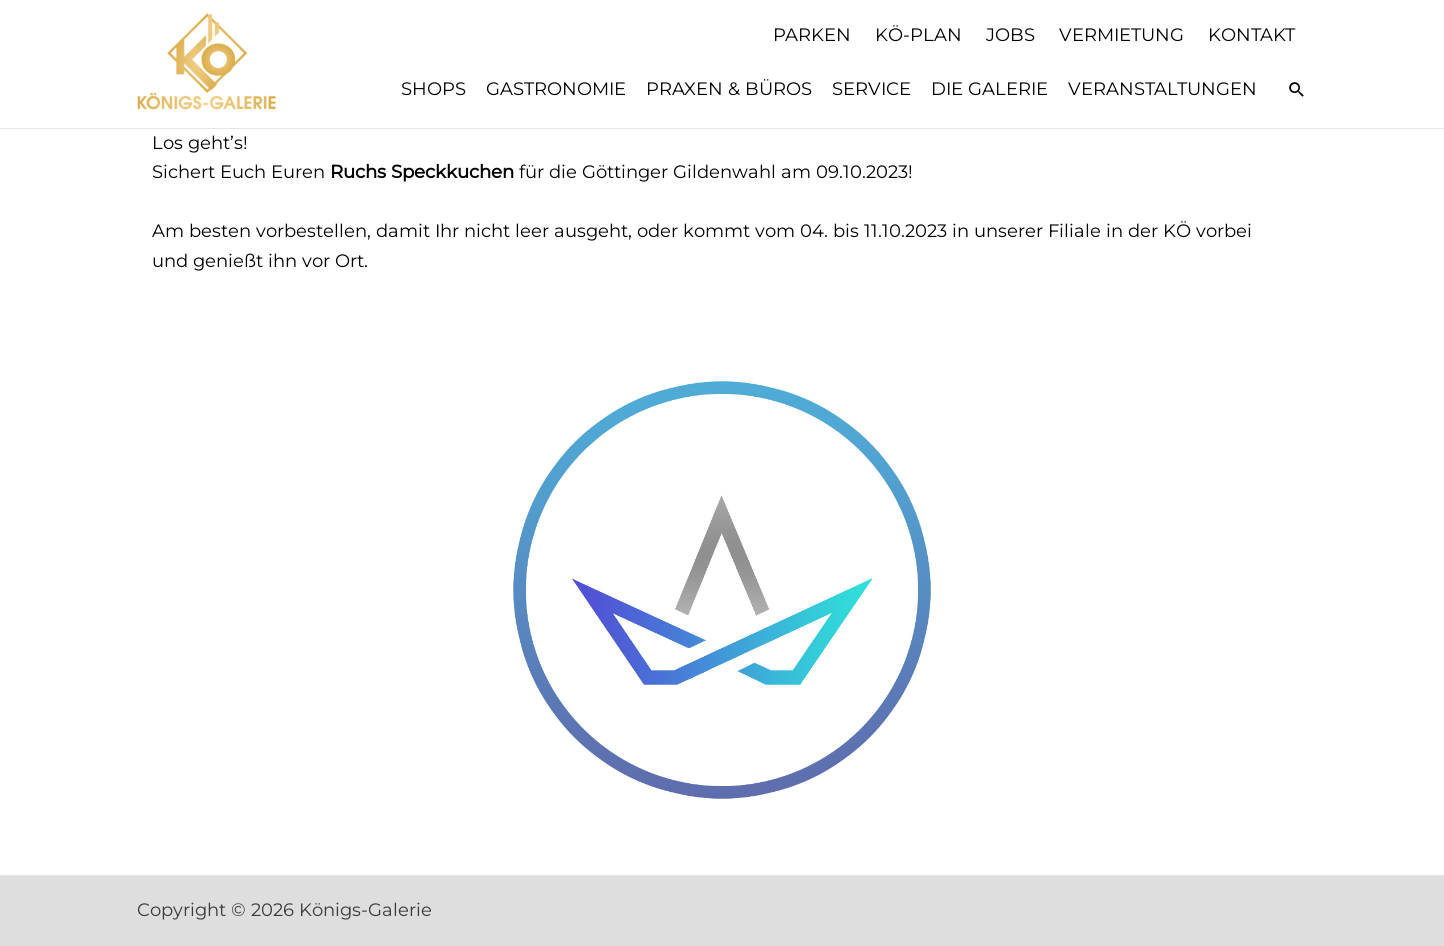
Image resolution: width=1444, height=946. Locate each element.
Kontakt (1251, 35)
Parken (812, 35)
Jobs (1010, 35)
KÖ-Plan (918, 35)
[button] (1297, 89)
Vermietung (1121, 35)
